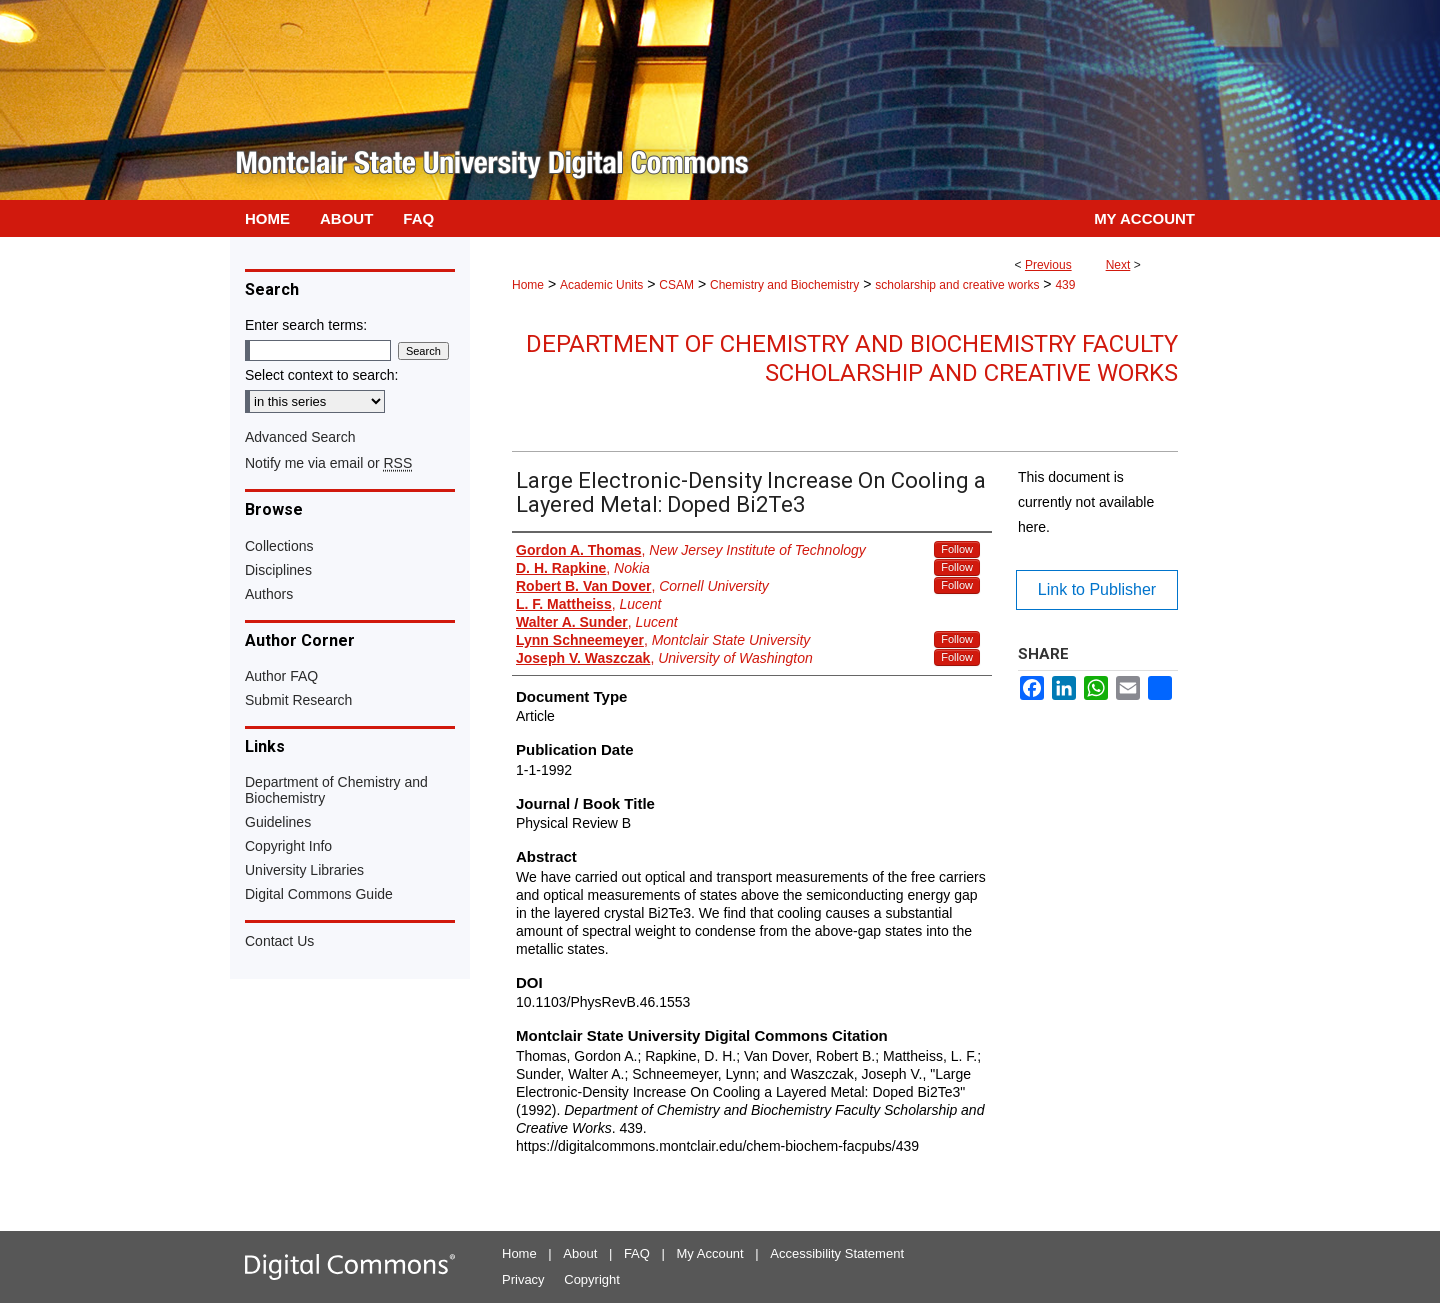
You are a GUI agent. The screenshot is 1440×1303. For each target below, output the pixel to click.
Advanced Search (300, 437)
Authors (269, 594)
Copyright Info (288, 846)
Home (528, 285)
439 (1065, 285)
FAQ (637, 1253)
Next (1118, 265)
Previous (1048, 265)
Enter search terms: (306, 325)
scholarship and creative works (957, 285)
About (580, 1253)
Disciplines (278, 570)
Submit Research (298, 700)
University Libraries (304, 870)
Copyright (592, 1279)
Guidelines (278, 822)
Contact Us (279, 941)
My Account (710, 1253)
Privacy (523, 1279)
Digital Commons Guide (319, 894)
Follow (957, 549)
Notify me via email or (328, 463)
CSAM (676, 285)
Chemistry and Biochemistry (784, 285)
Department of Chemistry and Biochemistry (336, 790)
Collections (279, 546)
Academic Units (601, 285)
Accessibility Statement (837, 1253)
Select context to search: (321, 375)
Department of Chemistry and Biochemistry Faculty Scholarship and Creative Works (852, 358)
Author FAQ (281, 676)
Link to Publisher (1097, 589)
